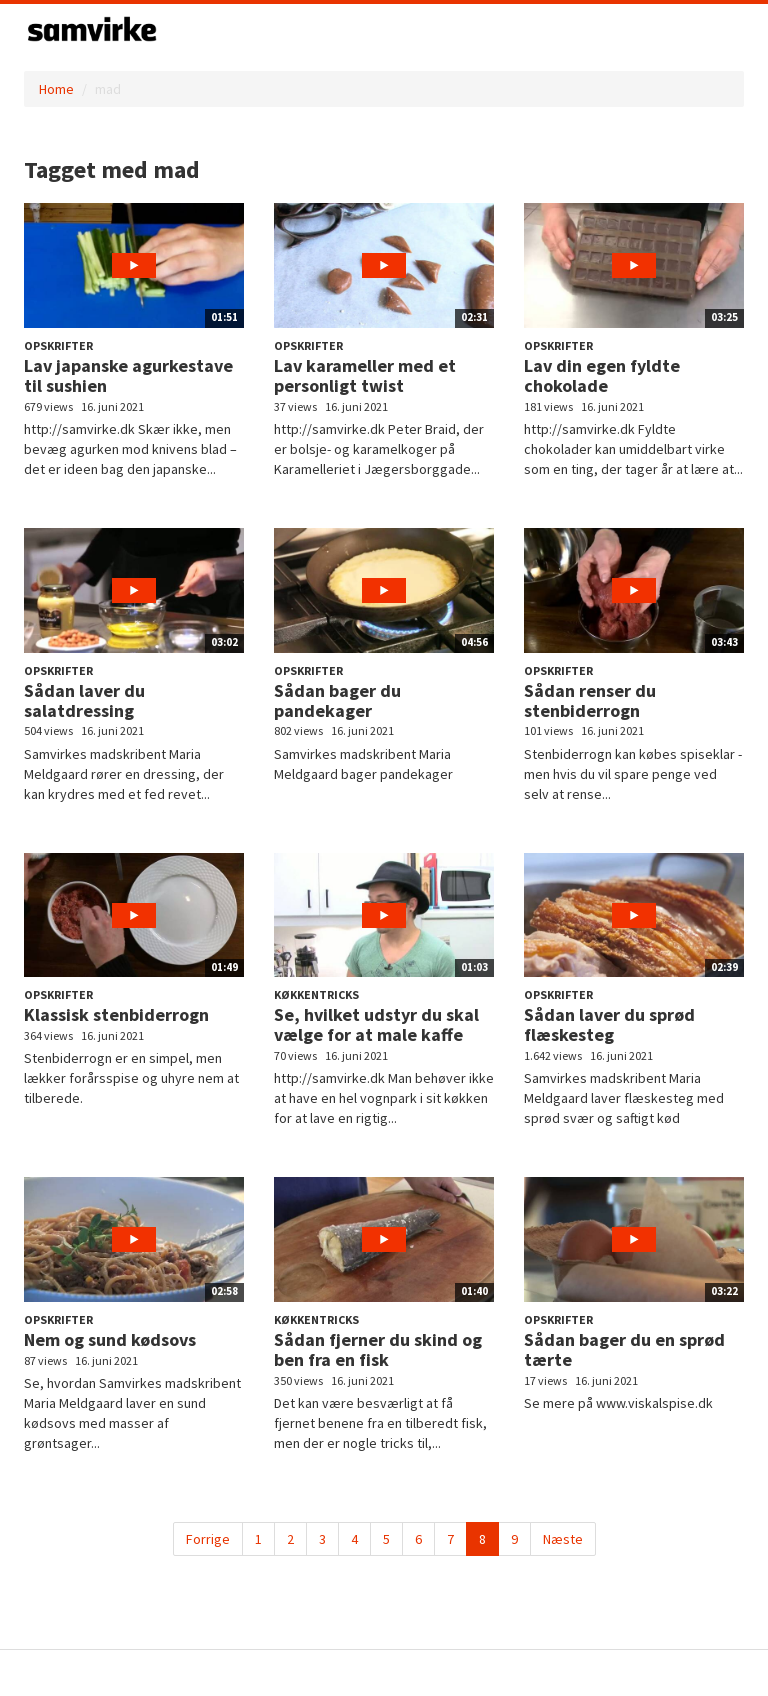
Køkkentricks (316, 994)
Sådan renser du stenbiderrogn (590, 700)
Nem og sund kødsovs (110, 1339)
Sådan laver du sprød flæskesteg (609, 1024)
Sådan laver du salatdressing (84, 700)
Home (56, 89)
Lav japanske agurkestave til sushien (128, 375)
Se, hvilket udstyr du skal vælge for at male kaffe (376, 1024)
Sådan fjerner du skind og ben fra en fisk (378, 1349)
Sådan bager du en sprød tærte (624, 1349)
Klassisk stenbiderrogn (116, 1014)
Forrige (208, 1539)
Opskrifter (58, 345)
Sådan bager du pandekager (337, 700)
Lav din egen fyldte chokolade (602, 375)
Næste (563, 1539)
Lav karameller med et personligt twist (365, 375)
